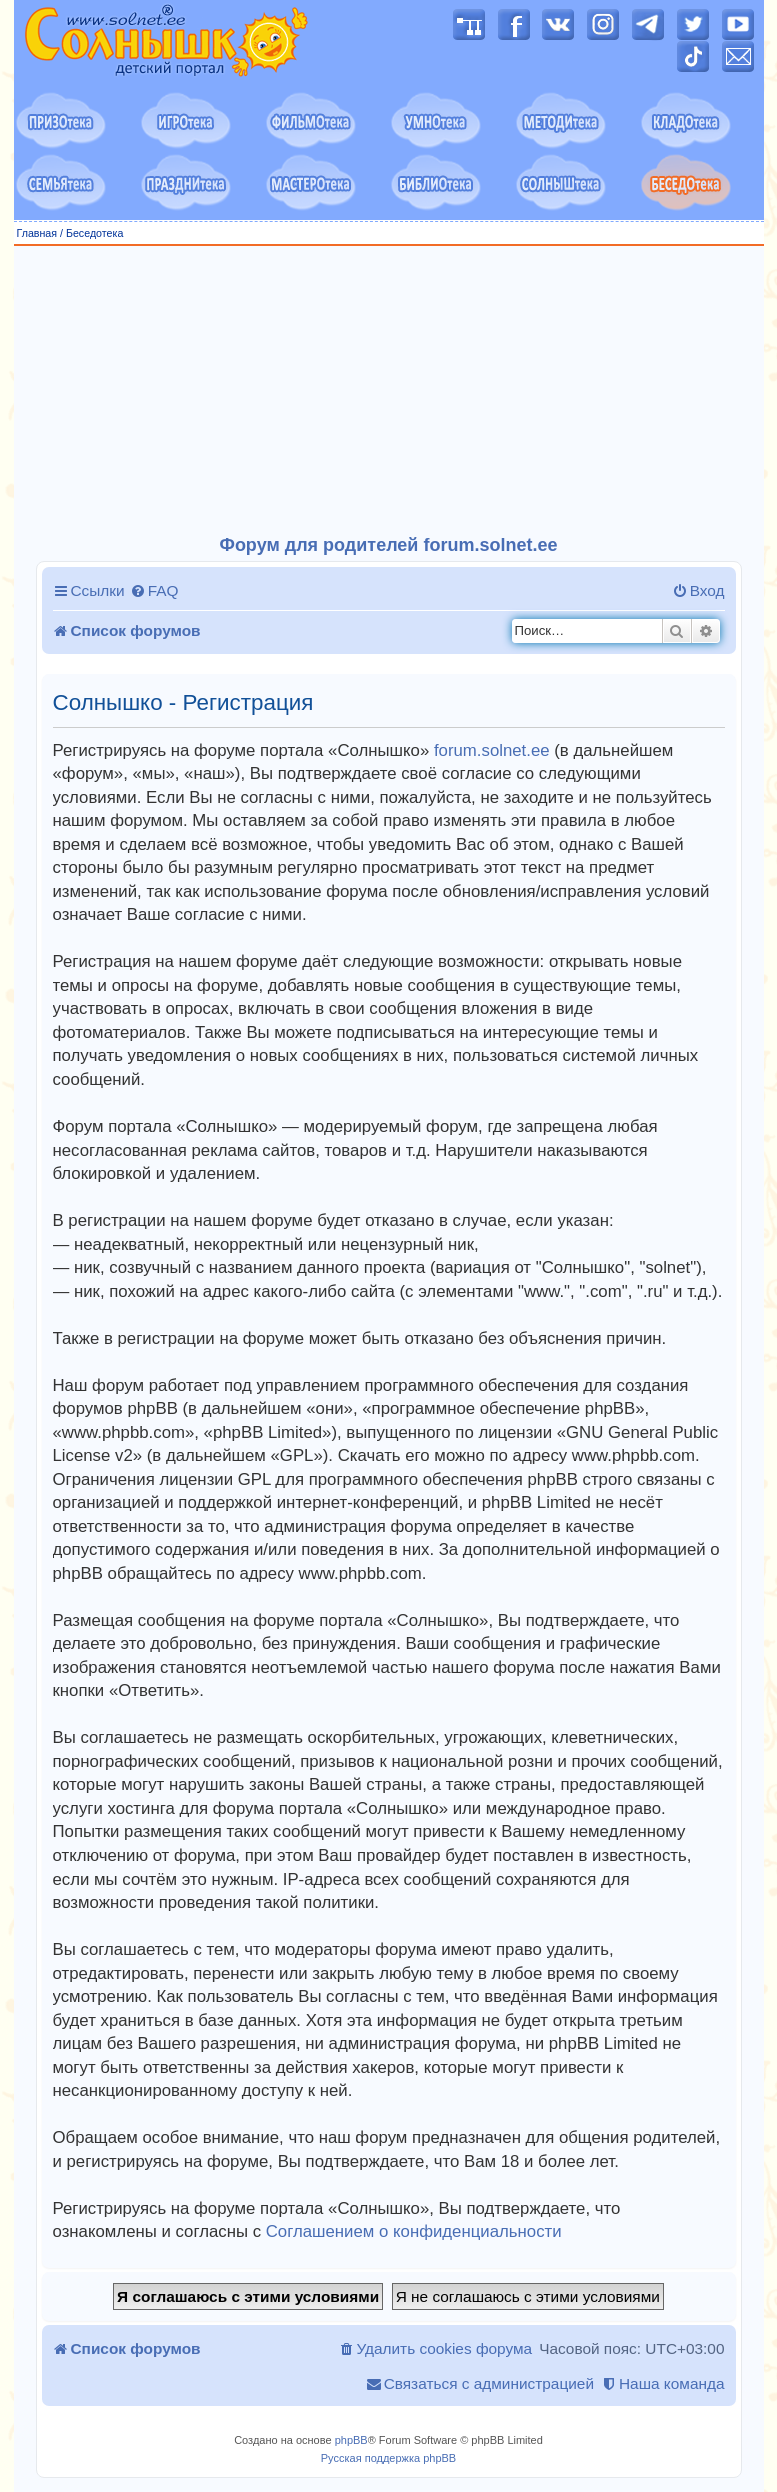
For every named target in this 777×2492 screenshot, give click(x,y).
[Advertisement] (395, 391)
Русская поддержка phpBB (388, 2458)
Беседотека (94, 233)
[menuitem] (154, 591)
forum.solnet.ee (492, 750)
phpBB (351, 2440)
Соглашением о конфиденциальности (414, 2231)
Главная (37, 233)
